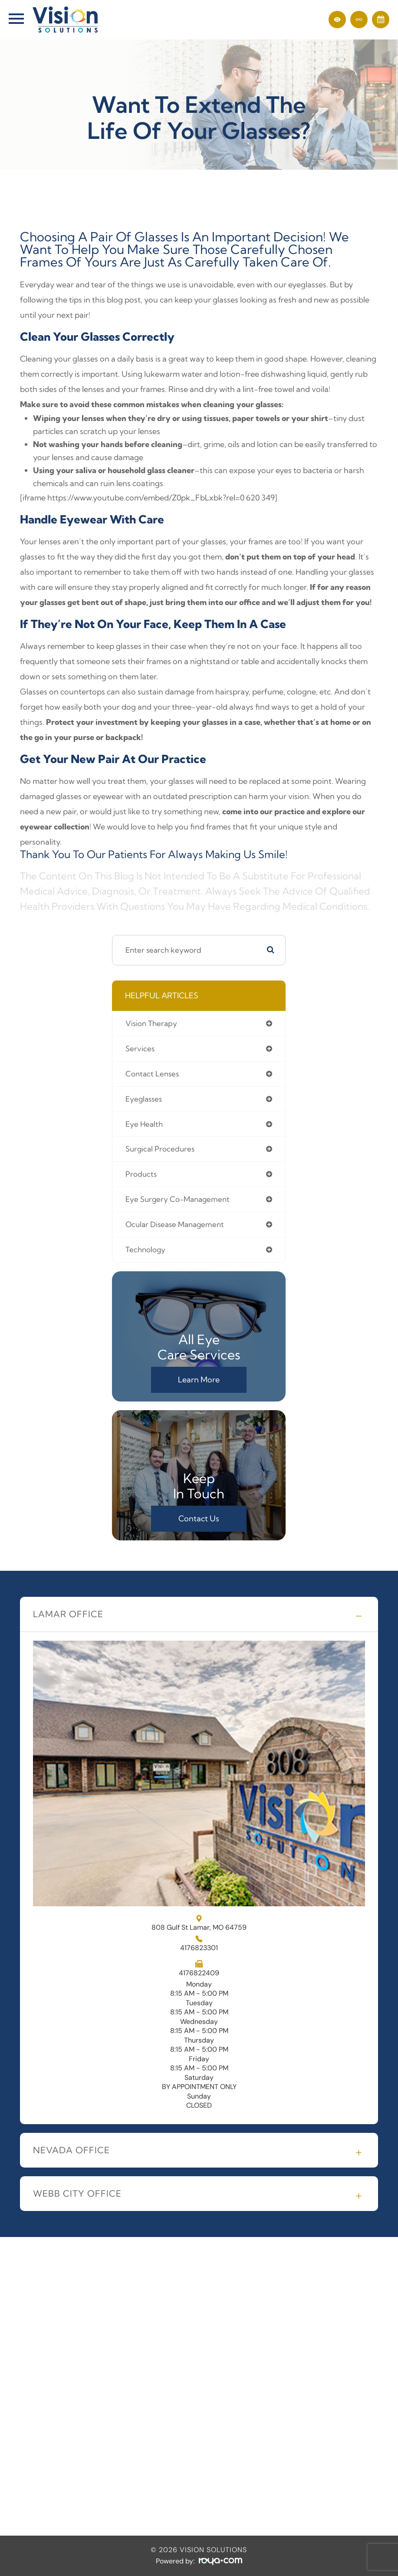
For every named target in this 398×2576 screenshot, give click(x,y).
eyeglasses (143, 1098)
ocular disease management (174, 1224)
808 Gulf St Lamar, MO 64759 (199, 1923)
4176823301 (199, 1947)
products (141, 1173)
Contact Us (198, 1518)
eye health (144, 1123)
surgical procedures (159, 1148)
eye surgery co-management (177, 1199)
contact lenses (152, 1073)
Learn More (199, 1380)
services (140, 1048)
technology (145, 1249)
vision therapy (151, 1023)
